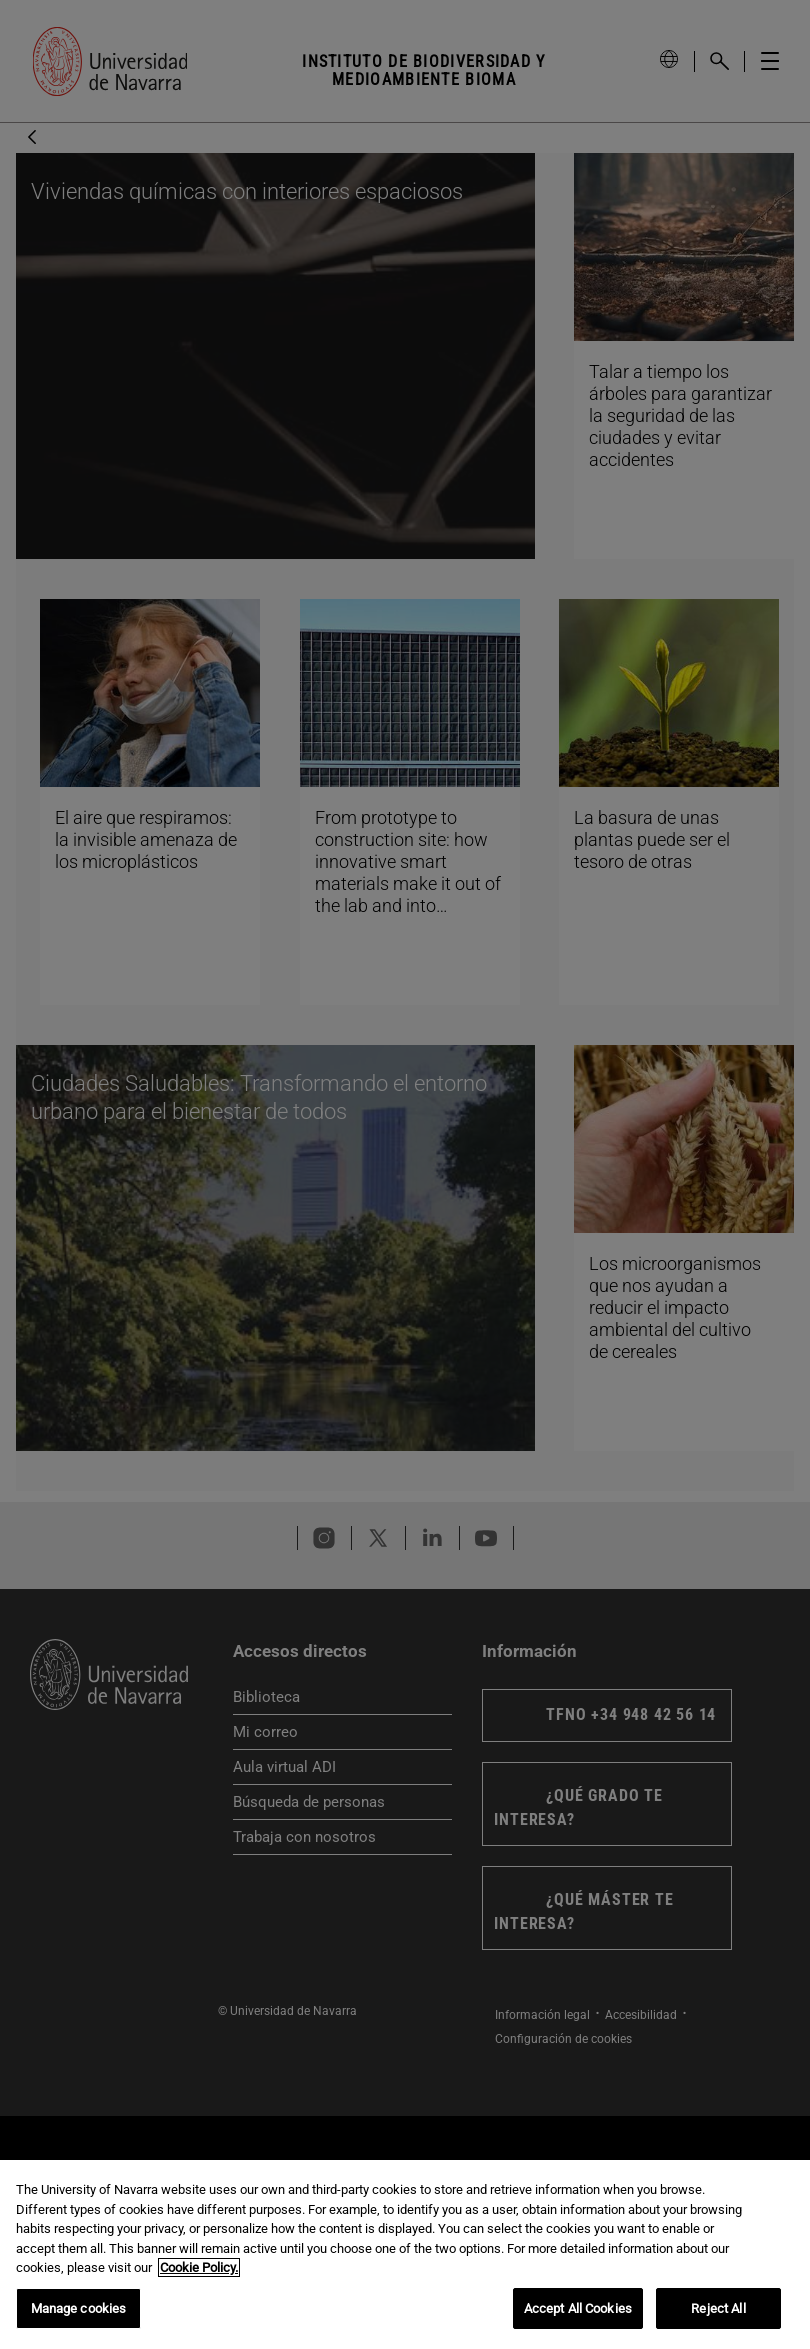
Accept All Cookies (578, 2312)
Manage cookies (79, 2312)
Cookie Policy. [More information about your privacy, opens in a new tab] (199, 2271)
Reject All (718, 2312)
